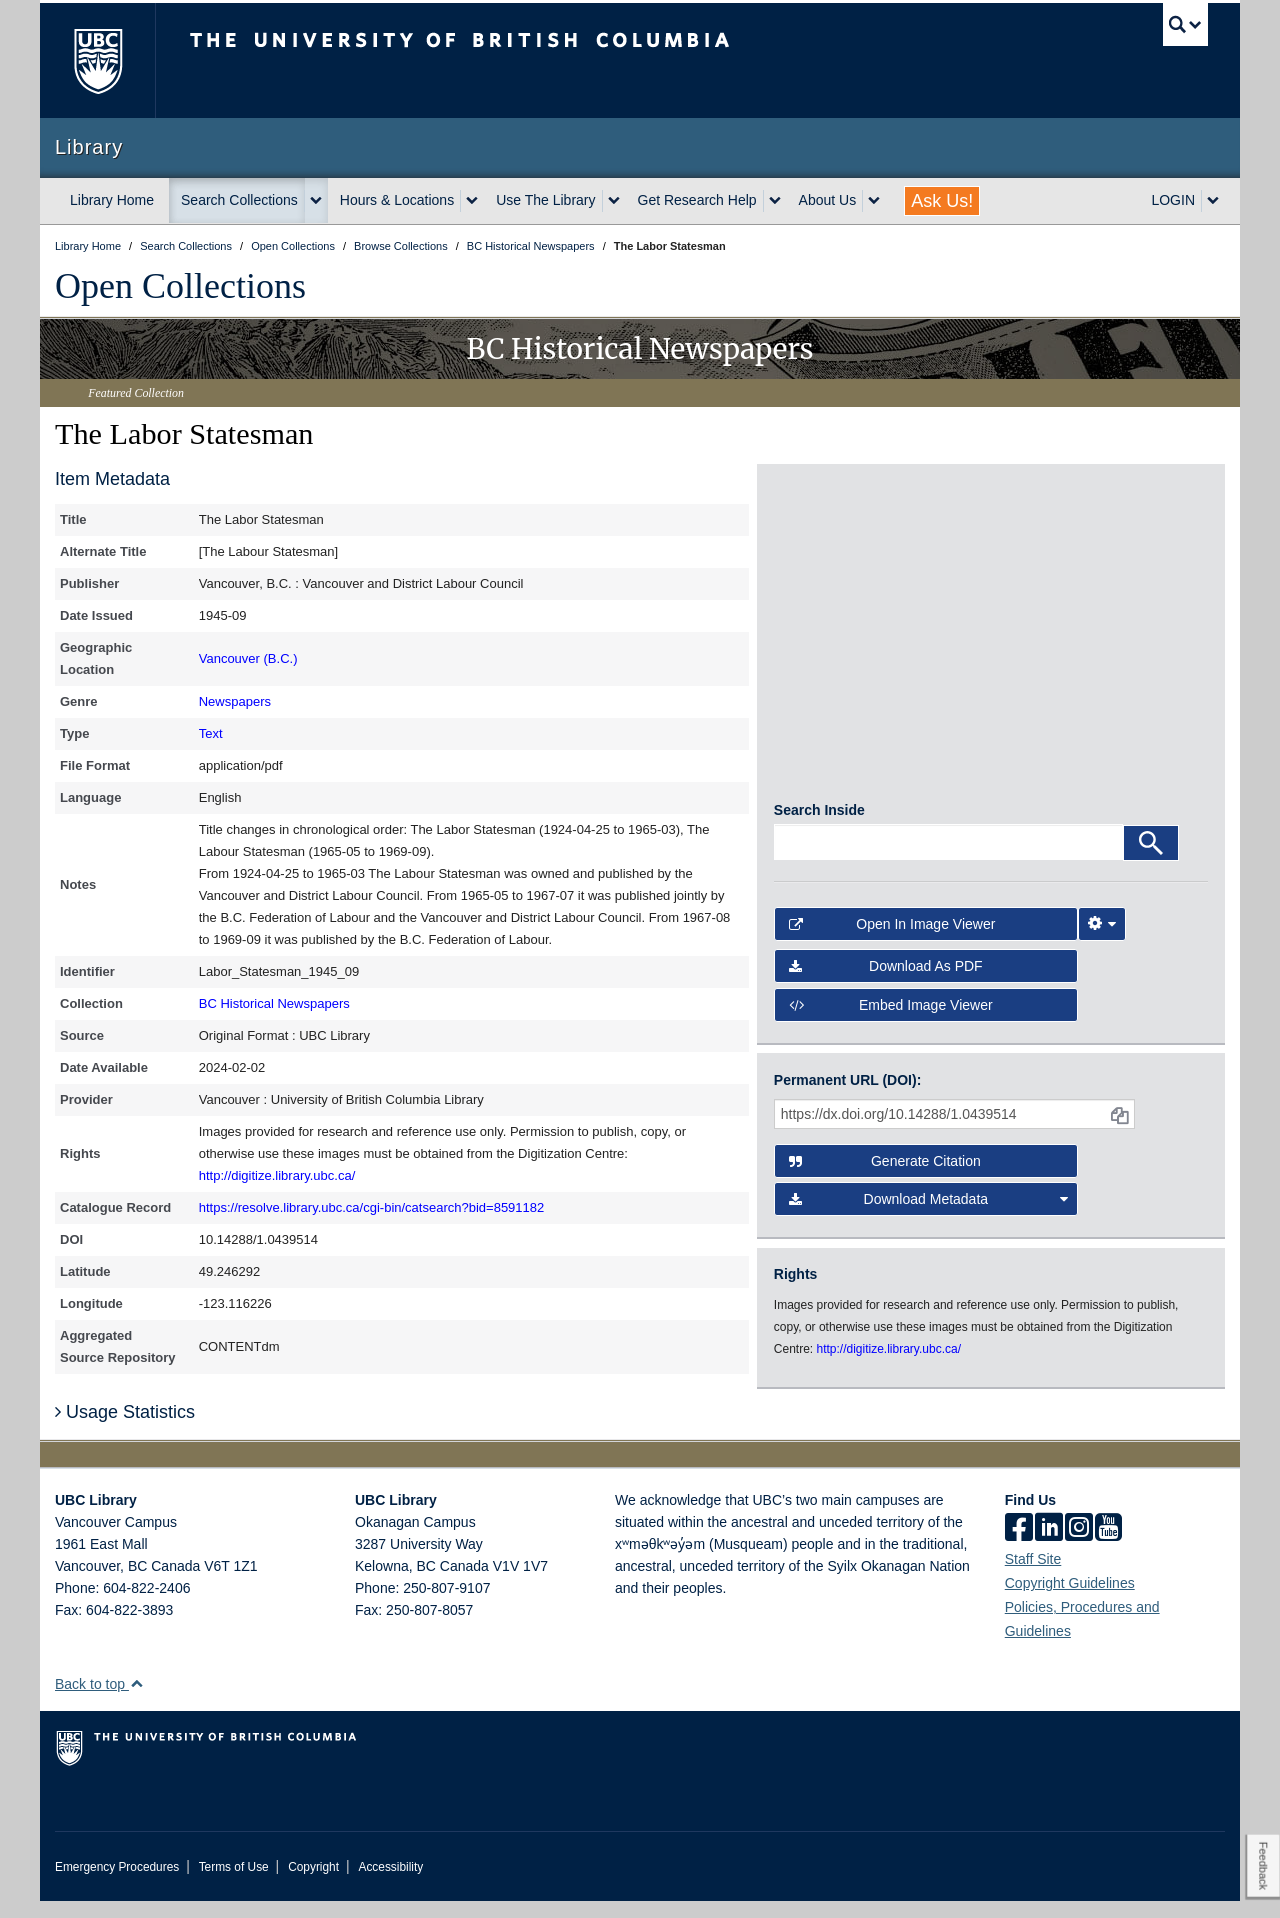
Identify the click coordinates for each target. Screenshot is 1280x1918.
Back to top (99, 1701)
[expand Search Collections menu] (316, 201)
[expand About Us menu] (874, 201)
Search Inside (819, 826)
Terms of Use (234, 1884)
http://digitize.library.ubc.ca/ (277, 1175)
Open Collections (180, 286)
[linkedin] (1049, 1546)
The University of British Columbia (97, 60)
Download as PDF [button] (886, 983)
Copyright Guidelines (1070, 1600)
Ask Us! (942, 201)
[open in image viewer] (828, 563)
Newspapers (235, 701)
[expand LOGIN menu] (1213, 201)
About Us (828, 200)
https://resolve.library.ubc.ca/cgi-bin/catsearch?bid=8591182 (372, 1207)
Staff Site (1033, 1576)
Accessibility (390, 1884)
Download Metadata (929, 1216)
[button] (136, 1700)
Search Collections (239, 200)
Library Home (112, 200)
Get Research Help (697, 200)
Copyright (313, 1884)
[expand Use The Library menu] (614, 201)
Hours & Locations (397, 200)
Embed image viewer (891, 1021)
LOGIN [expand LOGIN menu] (1173, 200)
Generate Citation (885, 1178)
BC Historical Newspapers (274, 1003)
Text (211, 733)
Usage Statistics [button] (125, 1429)
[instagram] (1079, 1546)
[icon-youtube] (1108, 1546)
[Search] (1151, 859)
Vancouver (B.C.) (248, 658)
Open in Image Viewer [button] (892, 941)
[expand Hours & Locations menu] (472, 201)
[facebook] (1019, 1546)
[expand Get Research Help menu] (775, 201)
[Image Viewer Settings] (1102, 941)
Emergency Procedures (117, 1884)
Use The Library (545, 200)
